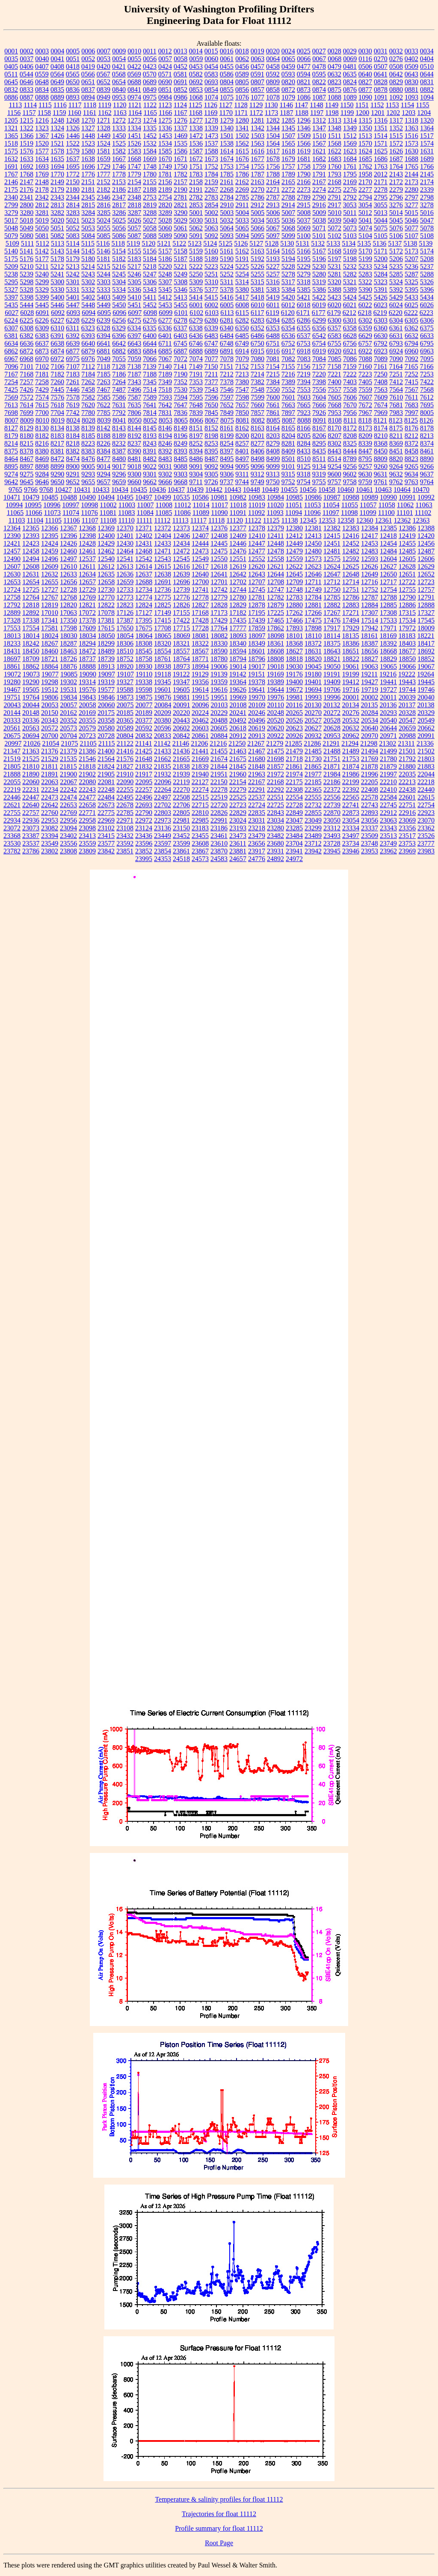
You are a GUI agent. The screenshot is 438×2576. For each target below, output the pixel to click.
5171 (381, 251)
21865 (313, 766)
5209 (11, 266)
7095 (427, 358)
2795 (381, 197)
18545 (143, 651)
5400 (57, 297)
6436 (196, 335)
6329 (119, 328)
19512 (49, 689)
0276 (396, 58)
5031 (211, 220)
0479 (334, 66)
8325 (350, 443)
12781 (256, 597)
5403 (103, 297)
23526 (426, 835)
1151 (362, 105)
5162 (242, 251)
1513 (365, 135)
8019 (58, 420)
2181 (88, 189)
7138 (134, 366)
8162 (242, 428)
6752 (288, 343)
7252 (411, 374)
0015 (211, 51)
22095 (143, 781)
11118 (216, 520)
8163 (257, 428)
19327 (124, 681)
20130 (312, 705)
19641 (256, 689)
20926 (294, 735)
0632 (334, 74)
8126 (426, 420)
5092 (211, 235)
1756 (273, 166)
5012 (365, 212)
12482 (350, 551)
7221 (334, 374)
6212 (349, 312)
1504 (273, 135)
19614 (200, 689)
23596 (143, 843)
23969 (407, 851)
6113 (227, 312)
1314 (350, 120)
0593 (288, 74)
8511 (319, 458)
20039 (407, 697)
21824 (106, 766)
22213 (407, 781)
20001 (350, 697)
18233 (12, 643)
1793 (334, 174)
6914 (242, 351)
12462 (106, 551)
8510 (304, 458)
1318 (411, 120)
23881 (237, 851)
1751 (196, 166)
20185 (124, 712)
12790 (407, 597)
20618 (237, 728)
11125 (271, 520)
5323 (381, 281)
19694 (313, 689)
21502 (426, 751)
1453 (165, 135)
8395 (211, 451)
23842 (106, 851)
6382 (26, 335)
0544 (26, 74)
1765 (411, 166)
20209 (162, 712)
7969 (381, 412)
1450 (119, 135)
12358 (345, 520)
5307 (165, 281)
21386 (87, 751)
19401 (313, 681)
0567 (103, 74)
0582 (196, 74)
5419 (273, 297)
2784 (227, 197)
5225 (242, 266)
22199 (350, 781)
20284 (369, 712)
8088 (304, 420)
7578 (73, 397)
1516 (411, 135)
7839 (196, 412)
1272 (119, 120)
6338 (196, 328)
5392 (396, 289)
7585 (103, 397)
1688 (411, 158)
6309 (42, 328)
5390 (365, 289)
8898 (42, 466)
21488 (331, 751)
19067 (426, 666)
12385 (388, 528)
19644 (275, 689)
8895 (11, 466)
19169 (275, 674)
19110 (144, 674)
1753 (227, 166)
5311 (226, 281)
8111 (350, 420)
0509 (411, 66)
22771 (87, 812)
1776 (88, 174)
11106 (71, 520)
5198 (350, 258)
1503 (257, 135)
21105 (88, 743)
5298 (26, 281)
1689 (427, 158)
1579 (73, 151)
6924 (396, 351)
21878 (369, 766)
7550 (273, 389)
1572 (396, 143)
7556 (319, 389)
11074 (70, 512)
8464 (11, 458)
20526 (294, 720)
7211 (211, 374)
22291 (256, 789)
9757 (334, 481)
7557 (334, 389)
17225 (275, 612)
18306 (124, 643)
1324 (57, 128)
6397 (134, 335)
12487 (426, 551)
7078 (227, 358)
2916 (319, 205)
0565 (73, 74)
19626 (237, 689)
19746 (426, 689)
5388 (334, 289)
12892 (30, 612)
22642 (49, 805)
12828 (219, 605)
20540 (388, 720)
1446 (73, 135)
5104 (365, 235)
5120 (148, 243)
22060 (30, 781)
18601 (256, 651)
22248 (106, 789)
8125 (411, 420)
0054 (119, 58)
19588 (124, 689)
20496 (256, 720)
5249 (180, 274)
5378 (227, 289)
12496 (49, 558)
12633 (68, 574)
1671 (180, 158)
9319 (319, 474)
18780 (219, 658)
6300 (334, 320)
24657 (237, 858)
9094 (227, 466)
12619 (237, 566)
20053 (50, 705)
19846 (106, 697)
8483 (165, 458)
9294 (103, 474)
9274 (11, 474)
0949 (103, 97)
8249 (180, 443)
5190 (227, 258)
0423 (150, 66)
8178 (427, 428)
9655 (88, 481)
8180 (26, 435)
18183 (406, 635)
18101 (294, 635)
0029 (350, 51)
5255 (257, 274)
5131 (302, 243)
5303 (103, 281)
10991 (407, 497)
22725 (275, 805)
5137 (395, 243)
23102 (106, 828)
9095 (242, 466)
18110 (313, 635)
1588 (211, 151)
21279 (274, 743)
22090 (124, 781)
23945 (331, 851)
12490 (12, 558)
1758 (304, 166)
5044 (381, 220)
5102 (334, 235)
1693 (42, 166)
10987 (331, 497)
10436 (157, 489)
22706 (181, 805)
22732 (313, 805)
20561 (12, 728)
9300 (134, 474)
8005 (427, 412)
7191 (196, 374)
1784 (211, 174)
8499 (273, 458)
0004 (57, 51)
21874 (350, 766)
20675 (12, 735)
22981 (181, 820)
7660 (257, 405)
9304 (196, 474)
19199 (350, 674)
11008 (164, 505)
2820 (165, 205)
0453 (196, 66)
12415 (331, 535)
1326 (73, 128)
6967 (11, 358)
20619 (256, 728)
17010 (49, 612)
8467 (26, 458)
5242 (73, 274)
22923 (426, 812)
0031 (381, 51)
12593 (369, 558)
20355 (87, 720)
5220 (165, 266)
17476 (331, 620)
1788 (273, 174)
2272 (288, 189)
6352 (257, 328)
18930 (143, 666)
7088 (365, 358)
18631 (313, 651)
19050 (331, 666)
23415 (106, 835)
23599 (181, 843)
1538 (227, 143)
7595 (196, 397)
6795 (427, 343)
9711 (195, 481)
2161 (227, 181)
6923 (381, 351)
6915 (257, 351)
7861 (273, 412)
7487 (119, 389)
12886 (407, 605)
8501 (288, 458)
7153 (257, 366)
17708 (162, 628)
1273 (134, 120)
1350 (365, 128)
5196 (319, 258)
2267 (211, 189)
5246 (134, 274)
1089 (350, 97)
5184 (150, 258)
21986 (350, 774)
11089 (200, 512)
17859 (256, 628)
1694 (57, 166)
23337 (369, 828)
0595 (319, 74)
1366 (26, 135)
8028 (88, 420)
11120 (234, 520)
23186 (219, 828)
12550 (219, 558)
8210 (381, 435)
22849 (294, 812)
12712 (331, 581)
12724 (12, 589)
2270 (257, 189)
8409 (288, 451)
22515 (200, 797)
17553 (12, 628)
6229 (88, 320)
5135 (364, 243)
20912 (237, 735)
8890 (427, 458)
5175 (11, 258)
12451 (331, 543)
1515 (396, 135)
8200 (242, 435)
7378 (227, 381)
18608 (275, 651)
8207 (334, 435)
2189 (165, 189)
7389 (288, 381)
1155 (422, 105)
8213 (427, 435)
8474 (73, 458)
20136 (388, 705)
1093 (411, 97)
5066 (257, 228)
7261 (73, 381)
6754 (319, 343)
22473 (49, 797)
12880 (294, 605)
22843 (275, 812)
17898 (313, 628)
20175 (106, 712)
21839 (200, 766)
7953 (334, 412)
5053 (88, 228)
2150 (73, 181)
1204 (424, 112)
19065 (388, 666)
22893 (369, 812)
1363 (411, 128)
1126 (210, 105)
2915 (304, 205)
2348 (134, 197)
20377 (143, 720)
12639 (181, 574)
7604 (319, 397)
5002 (211, 212)
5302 (88, 281)
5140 (11, 251)
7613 (11, 405)
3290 (180, 212)
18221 (425, 635)
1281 (257, 120)
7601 (288, 397)
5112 (42, 243)
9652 (73, 481)
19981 (294, 697)
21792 (407, 758)
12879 (275, 605)
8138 (73, 428)
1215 (26, 120)
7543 (211, 389)
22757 (30, 812)
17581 (49, 628)
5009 (319, 212)
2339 (427, 189)
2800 (26, 205)
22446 (12, 797)
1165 (150, 112)
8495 (227, 458)
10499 (162, 497)
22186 (331, 781)
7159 (349, 366)
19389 (275, 681)
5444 (26, 305)
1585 (165, 151)
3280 (26, 212)
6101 (181, 312)
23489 (313, 835)
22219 (12, 789)
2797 (411, 197)
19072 (12, 674)
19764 (30, 697)
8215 (26, 443)
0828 (381, 81)
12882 (331, 605)
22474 (68, 797)
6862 (11, 351)
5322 (365, 281)
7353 (196, 381)
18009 (426, 628)
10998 (89, 505)
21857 (275, 766)
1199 (347, 112)
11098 (349, 512)
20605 (219, 728)
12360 (364, 520)
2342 (42, 197)
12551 (237, 558)
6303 (381, 320)
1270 (88, 120)
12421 (12, 543)
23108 (124, 828)
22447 (30, 797)
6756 (350, 343)
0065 (288, 58)
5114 (72, 243)
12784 (313, 597)
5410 (134, 297)
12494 (30, 558)
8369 (396, 443)
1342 (257, 128)
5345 (165, 289)
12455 (407, 543)
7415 (411, 381)
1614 (227, 151)
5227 (273, 266)
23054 (350, 820)
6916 (273, 351)
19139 (219, 674)
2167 (319, 181)
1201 (378, 112)
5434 (427, 297)
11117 (198, 520)
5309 (196, 281)
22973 (162, 820)
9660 (134, 481)
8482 (150, 458)
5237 (427, 266)
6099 (165, 312)
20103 (219, 705)
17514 (369, 620)
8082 (258, 420)
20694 (30, 735)
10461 (364, 489)
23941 (294, 851)
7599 (257, 397)
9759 (365, 481)
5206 (396, 258)
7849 (227, 412)
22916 (407, 812)
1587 (196, 151)
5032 (227, 220)
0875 (334, 89)
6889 (211, 351)
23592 (124, 843)
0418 (73, 66)
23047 (294, 820)
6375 (427, 328)
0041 (57, 58)
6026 (427, 305)
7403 (350, 381)
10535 (181, 497)
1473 (211, 135)
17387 (124, 620)
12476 (237, 551)
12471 (162, 551)
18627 (294, 651)
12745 (256, 589)
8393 (180, 451)
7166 (426, 366)
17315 (407, 612)
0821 (304, 81)
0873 (304, 89)
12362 (402, 520)
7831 (165, 412)
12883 (350, 605)
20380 (162, 720)
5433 (411, 297)
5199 (365, 258)
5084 (88, 235)
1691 (11, 166)
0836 (73, 89)
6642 (119, 343)
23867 (200, 851)
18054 (125, 635)
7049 (103, 358)
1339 (211, 128)
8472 (57, 458)
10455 (289, 489)
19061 (350, 666)
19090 (87, 674)
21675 (237, 758)
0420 (103, 66)
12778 (200, 597)
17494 (350, 620)
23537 (30, 843)
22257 (143, 789)
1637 (73, 158)
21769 (369, 758)
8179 (11, 435)
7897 (288, 412)
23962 (388, 851)
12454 (388, 543)
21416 (124, 751)
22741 (350, 805)
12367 (68, 528)
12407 (200, 535)
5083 (73, 235)
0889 (57, 97)
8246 (165, 443)
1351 (381, 128)
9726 (211, 481)
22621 (12, 805)
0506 (365, 66)
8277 (257, 443)
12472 (181, 551)
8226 (103, 443)
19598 (143, 689)
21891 (49, 774)
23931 (275, 851)
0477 (304, 66)
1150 (346, 105)
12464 (124, 551)
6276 (150, 320)
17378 (87, 620)
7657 (242, 405)
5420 (288, 297)
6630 (381, 335)
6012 (288, 305)
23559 (87, 843)
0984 (165, 97)
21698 (275, 758)
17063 (68, 612)
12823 (124, 605)
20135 (369, 705)
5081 (42, 235)
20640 (369, 728)
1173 (271, 112)
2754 (165, 197)
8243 (150, 443)
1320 (427, 120)
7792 (119, 412)
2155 (150, 181)
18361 (275, 643)
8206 (319, 435)
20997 (12, 743)
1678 (273, 158)
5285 (396, 274)
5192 (257, 258)
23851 (124, 851)
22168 (275, 781)
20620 (275, 728)
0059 (196, 58)
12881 (313, 605)
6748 (227, 343)
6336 (165, 328)
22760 (49, 812)
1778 (119, 174)
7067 (165, 358)
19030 (294, 666)
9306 (227, 474)
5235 (396, 266)
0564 (57, 74)
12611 (87, 566)
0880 (396, 89)
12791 (426, 597)
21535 (68, 758)
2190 (180, 189)
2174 (427, 181)
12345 (308, 520)
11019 (257, 505)
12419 (407, 535)
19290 (30, 681)
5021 (73, 220)
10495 (124, 497)
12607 (12, 566)
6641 (103, 343)
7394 (304, 381)
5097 (273, 235)
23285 (294, 828)
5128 (271, 243)
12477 (256, 551)
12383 (350, 528)
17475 (313, 620)
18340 (237, 643)
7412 (396, 381)
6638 (57, 343)
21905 (106, 774)
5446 (57, 305)
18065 (163, 635)
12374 (200, 528)
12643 (256, 574)
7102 (42, 366)
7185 (103, 374)
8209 (365, 435)
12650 (388, 574)
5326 (427, 281)
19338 (143, 681)
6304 (396, 320)
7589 (150, 397)
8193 (150, 435)
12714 (350, 581)
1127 (225, 105)
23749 (388, 843)
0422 (134, 66)
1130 (271, 105)
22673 (106, 805)
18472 (87, 651)
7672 (365, 405)
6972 (57, 358)
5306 (150, 281)
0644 (427, 74)
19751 (12, 697)
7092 (411, 358)
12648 (350, 574)
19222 (406, 674)
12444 (200, 543)
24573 (200, 858)
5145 (88, 251)
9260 (381, 466)
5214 (88, 266)
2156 (165, 181)
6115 (242, 312)
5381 (257, 289)
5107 (411, 235)
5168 (334, 251)
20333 (12, 720)
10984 (275, 497)
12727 (49, 589)
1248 (57, 120)
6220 (395, 312)
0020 (273, 51)
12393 (30, 535)
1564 (273, 143)
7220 (319, 374)
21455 (219, 751)
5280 (319, 274)
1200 (362, 112)
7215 (273, 374)
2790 (319, 197)
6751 (273, 343)
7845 (211, 412)
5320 (334, 281)
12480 (313, 551)
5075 (381, 228)
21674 (219, 758)
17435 (237, 620)
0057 (165, 58)
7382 (257, 381)
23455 (200, 835)
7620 (88, 405)
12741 (200, 589)
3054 (365, 205)
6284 (273, 320)
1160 (74, 112)
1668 (134, 158)
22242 (68, 789)
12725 (30, 589)
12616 (181, 566)
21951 (219, 774)
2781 (180, 197)
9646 (42, 481)
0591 (257, 74)
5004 (242, 212)
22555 (313, 797)
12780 (237, 597)
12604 (388, 558)
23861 (181, 851)
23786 (30, 851)
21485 (313, 751)
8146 (165, 428)
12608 (30, 566)
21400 (106, 751)
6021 (350, 305)
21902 (87, 774)
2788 (288, 197)
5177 (42, 258)
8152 (211, 428)
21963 (256, 774)
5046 (411, 220)
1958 (365, 174)
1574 (427, 143)
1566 (304, 143)
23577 (106, 843)
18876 (68, 666)
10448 (251, 489)
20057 (68, 705)
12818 (30, 605)
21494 (369, 751)
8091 (319, 420)
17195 (256, 612)
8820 (396, 458)
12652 (426, 574)
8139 (88, 428)
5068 (288, 228)
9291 (73, 474)
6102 (196, 312)
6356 (319, 328)
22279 (237, 789)
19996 (331, 697)
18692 (426, 651)
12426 (68, 543)
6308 (26, 328)
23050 (331, 820)
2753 (150, 197)
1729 (103, 166)
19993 (313, 697)
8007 (11, 420)
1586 (180, 151)
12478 (275, 551)
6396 (119, 335)
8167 (319, 428)
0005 (73, 51)
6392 (73, 335)
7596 (211, 397)
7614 (26, 405)
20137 (406, 705)
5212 (57, 266)
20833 (162, 735)
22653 (68, 805)
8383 (88, 451)
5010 (334, 212)
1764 (396, 166)
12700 (200, 581)
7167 (11, 374)
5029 (180, 220)
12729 (87, 589)
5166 (304, 251)
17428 (200, 620)
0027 (319, 51)
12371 (143, 528)
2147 (26, 181)
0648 (42, 81)
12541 (124, 558)
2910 (227, 205)
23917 (256, 851)
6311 (72, 328)
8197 (196, 435)
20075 (125, 705)
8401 (242, 451)
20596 (162, 728)
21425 (143, 751)
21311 (406, 743)
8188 (103, 435)
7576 (57, 397)
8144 (134, 428)
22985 (200, 820)
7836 (180, 412)
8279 (273, 443)
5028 (165, 220)
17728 (200, 628)
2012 (381, 174)
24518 (181, 858)
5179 (73, 258)
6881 (103, 351)
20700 (49, 735)
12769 (87, 597)
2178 (42, 189)
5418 (257, 297)
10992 (426, 497)
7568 (427, 389)
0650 (73, 81)
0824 (350, 81)
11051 (293, 505)
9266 (427, 466)
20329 (426, 712)
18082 (219, 635)
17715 (181, 628)
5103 (350, 235)
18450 (30, 651)
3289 (165, 212)
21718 (294, 758)
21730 (313, 758)
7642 (165, 405)
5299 (42, 281)
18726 (68, 658)
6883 (134, 351)
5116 (103, 243)
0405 (11, 66)
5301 (73, 281)
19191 (331, 674)
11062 (405, 505)
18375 (331, 643)
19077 (50, 674)
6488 (273, 335)
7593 (165, 397)
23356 (407, 828)
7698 (11, 412)
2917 (334, 205)
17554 (30, 628)
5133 (333, 243)
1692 (26, 166)
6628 (350, 335)
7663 (288, 405)
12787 (369, 597)
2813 (57, 205)
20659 (407, 728)
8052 (150, 420)
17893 (294, 628)
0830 (411, 81)
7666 (319, 405)
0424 (165, 66)
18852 (426, 658)
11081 (108, 512)
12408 (219, 535)
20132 (331, 705)
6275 (134, 320)
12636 (124, 574)
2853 (196, 205)
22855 (313, 812)
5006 (273, 212)
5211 (41, 266)
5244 (103, 274)
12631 (30, 574)
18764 (181, 658)
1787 (257, 174)
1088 (334, 97)
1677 (257, 158)
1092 (396, 97)
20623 (294, 728)
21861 (294, 766)
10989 (369, 497)
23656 (256, 843)
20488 (219, 720)
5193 (273, 258)
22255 (124, 789)
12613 (124, 566)
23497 (350, 835)
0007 (103, 51)
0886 (11, 97)
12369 (106, 528)
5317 (288, 281)
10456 (308, 489)
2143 (396, 174)
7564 (396, 389)
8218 (73, 443)
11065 (15, 512)
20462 (200, 720)
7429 (42, 389)
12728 (68, 589)
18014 (31, 635)
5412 (165, 297)
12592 (350, 558)
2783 (211, 197)
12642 (237, 574)
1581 (103, 151)
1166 (165, 112)
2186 (119, 189)
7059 (134, 358)
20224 (200, 712)
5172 (396, 251)
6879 (88, 351)
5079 (11, 235)
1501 (227, 135)
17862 (275, 628)
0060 (211, 58)
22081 (106, 781)
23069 (407, 820)
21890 (30, 774)
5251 (211, 274)
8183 (57, 435)
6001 (196, 305)
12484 (388, 551)
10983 (256, 497)
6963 (427, 351)
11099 (367, 512)
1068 (196, 97)
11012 (182, 505)
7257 (26, 381)
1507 (288, 135)
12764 (30, 597)
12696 (181, 581)
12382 (331, 528)
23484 (294, 835)
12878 (256, 605)
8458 (411, 451)
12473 (200, 551)
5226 (257, 266)
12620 (256, 566)
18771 (200, 658)
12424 (49, 543)
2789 (304, 197)
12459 (49, 551)
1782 (180, 174)
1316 (381, 120)
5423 (334, 297)
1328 (103, 128)
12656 (68, 581)
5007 (288, 212)
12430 (124, 543)
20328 (407, 712)
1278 (211, 120)
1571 (381, 143)
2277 (365, 189)
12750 (331, 589)
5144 (73, 251)
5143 (57, 251)
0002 (26, 51)
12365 (30, 528)
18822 (350, 658)
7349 (165, 381)
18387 (369, 643)
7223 (365, 374)
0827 (365, 81)
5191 (242, 258)
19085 (68, 674)
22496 (143, 797)
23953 (369, 851)
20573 (68, 728)
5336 (134, 289)
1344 (273, 128)
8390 (134, 451)
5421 (304, 297)
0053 (103, 58)
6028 (27, 312)
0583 (211, 74)
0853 (196, 89)
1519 (26, 143)
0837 (88, 89)
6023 (381, 305)
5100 (304, 235)
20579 (87, 728)
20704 (68, 735)
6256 (119, 320)
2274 (319, 189)
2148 (42, 181)
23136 (162, 828)
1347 (319, 128)
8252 (196, 443)
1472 (196, 135)
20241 (237, 712)
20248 (275, 712)
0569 (134, 74)
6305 (411, 320)
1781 (165, 174)
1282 (273, 120)
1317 (396, 120)
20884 (219, 735)
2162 (242, 181)
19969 (237, 697)
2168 (334, 181)
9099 (273, 466)
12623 (313, 566)
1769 (42, 174)
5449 (103, 305)
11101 (405, 512)
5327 (11, 289)
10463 (383, 489)
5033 (242, 220)
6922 (365, 351)
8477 (103, 458)
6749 (242, 343)
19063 (369, 666)
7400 (334, 381)
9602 (350, 474)
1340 (227, 128)
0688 (134, 81)
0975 (150, 97)
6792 (381, 343)
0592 (273, 74)
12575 (331, 558)
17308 (388, 612)
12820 (68, 605)
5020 (57, 220)
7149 (195, 366)
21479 (294, 751)
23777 (426, 843)
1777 (103, 174)
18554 (162, 651)
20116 (294, 705)
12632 (49, 574)
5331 (73, 289)
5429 (396, 297)
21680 (256, 758)
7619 (73, 405)
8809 (381, 458)
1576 (26, 151)
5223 (211, 266)
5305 (134, 281)
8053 (165, 420)
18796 (256, 658)
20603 (200, 728)
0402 (411, 58)
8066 (196, 420)
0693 (211, 81)
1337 (180, 128)
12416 (350, 535)
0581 (180, 74)
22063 (49, 781)
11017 (219, 505)
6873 (42, 351)
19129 (200, 674)
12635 (106, 574)
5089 (165, 235)
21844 (219, 766)
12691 (162, 581)
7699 (26, 412)
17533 (388, 620)
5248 (165, 274)
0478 (319, 66)
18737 (87, 658)
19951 (219, 697)
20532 (350, 720)
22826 (219, 812)
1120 (119, 105)
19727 (388, 689)
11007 (145, 505)
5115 (88, 243)
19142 (237, 674)
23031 (256, 820)
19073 (31, 674)
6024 (396, 305)
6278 (180, 320)
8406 (257, 451)
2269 (242, 189)
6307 (11, 328)
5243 (88, 274)
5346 (180, 289)
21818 (87, 766)
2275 (334, 189)
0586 (227, 74)
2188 (150, 189)
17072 (87, 612)
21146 (180, 743)
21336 (425, 743)
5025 (119, 220)
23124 (143, 828)
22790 (143, 812)
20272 (331, 712)
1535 (180, 143)
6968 (26, 358)
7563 (381, 389)
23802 (49, 851)
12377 (237, 528)
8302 (334, 443)
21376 (49, 751)
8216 (42, 443)
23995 (143, 858)
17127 (143, 612)
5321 (350, 281)
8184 (73, 435)
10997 (70, 505)
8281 (288, 443)
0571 (165, 74)
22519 (219, 797)
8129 (26, 428)
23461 (219, 835)
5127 (256, 243)
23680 (275, 843)
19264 (425, 674)
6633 (427, 335)
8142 (103, 428)
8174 (381, 428)
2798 (427, 197)
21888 (12, 774)
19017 (256, 666)
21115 (106, 743)
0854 (211, 89)
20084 (163, 705)
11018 (238, 505)
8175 (396, 428)
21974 (294, 774)
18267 (49, 643)
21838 (181, 766)
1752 (211, 166)
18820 (313, 658)
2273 (304, 189)
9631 (381, 474)
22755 (12, 812)
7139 (149, 366)
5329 (42, 289)
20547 (407, 720)
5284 (381, 274)
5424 (350, 297)
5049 (26, 228)
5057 (134, 228)
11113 (180, 520)
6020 (334, 305)
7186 (119, 374)
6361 (396, 328)
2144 (411, 174)
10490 (87, 497)
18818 (294, 658)
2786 (257, 197)
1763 (381, 166)
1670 (165, 158)
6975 (73, 358)
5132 (318, 243)
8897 (26, 466)
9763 (411, 481)
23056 (369, 820)
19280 (12, 681)
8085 (273, 420)
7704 (57, 412)
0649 (57, 81)
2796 (396, 197)
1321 (11, 128)
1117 (75, 105)
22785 (124, 812)
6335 (150, 328)
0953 (119, 97)
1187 (286, 112)
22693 (143, 805)
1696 (88, 166)
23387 (30, 835)
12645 (294, 574)
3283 (73, 212)
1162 (104, 112)
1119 (104, 105)
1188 (301, 112)
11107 (90, 520)
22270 (181, 789)
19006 (219, 666)
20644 (388, 728)
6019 (319, 305)
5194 (288, 258)
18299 (106, 643)
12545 (181, 558)
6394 (103, 335)
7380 (242, 381)
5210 (26, 266)
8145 (150, 428)
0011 (149, 51)
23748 (369, 843)
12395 (49, 535)
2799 (11, 205)
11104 (35, 520)
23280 (275, 828)
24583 (219, 858)
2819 (150, 205)
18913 (106, 666)
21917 (143, 774)
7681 (396, 405)
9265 (411, 466)
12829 (237, 605)
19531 (68, 689)
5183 (134, 258)
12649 (369, 574)
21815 (68, 766)
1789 (288, 174)
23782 (12, 851)
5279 (304, 274)
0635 (350, 74)
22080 (87, 781)
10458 (326, 489)
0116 (365, 58)
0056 (150, 58)
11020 (275, 505)
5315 (257, 281)
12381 (313, 528)
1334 (134, 128)
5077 (411, 228)
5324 (396, 281)
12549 (200, 558)
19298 (49, 681)
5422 (319, 297)
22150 (219, 781)
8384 (103, 451)
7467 (103, 389)
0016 (227, 51)
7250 (381, 374)
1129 (256, 105)
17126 (124, 612)
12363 (420, 520)
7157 (319, 366)
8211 (395, 435)
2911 (242, 205)
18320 (162, 643)
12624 (331, 566)
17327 (426, 612)
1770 (57, 174)
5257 (273, 274)
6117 (257, 312)
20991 (426, 735)
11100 (386, 512)
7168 (26, 374)
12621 (275, 566)
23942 (313, 851)
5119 (133, 243)
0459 (288, 66)
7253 (427, 374)
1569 (350, 143)
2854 (211, 205)
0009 (119, 51)
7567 (411, 389)
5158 (180, 251)
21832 (143, 766)
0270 (381, 58)
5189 (211, 258)
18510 (124, 651)
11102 (422, 512)
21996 (369, 774)
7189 (165, 374)
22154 (237, 781)
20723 (87, 735)
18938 (162, 666)
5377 (211, 289)
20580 (106, 728)
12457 (12, 551)
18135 (350, 635)
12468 (143, 551)
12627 (388, 566)
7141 (180, 366)
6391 (57, 335)
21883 (426, 766)
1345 (288, 128)
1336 (165, 128)
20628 (331, 728)
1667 (119, 158)
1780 (150, 174)
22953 (49, 820)
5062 (196, 228)
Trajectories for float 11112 (219, 2513)
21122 (125, 743)
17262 (294, 612)
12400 (106, 535)
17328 (12, 620)
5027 (150, 220)
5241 (57, 274)
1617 (273, 151)
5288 (427, 274)
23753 (407, 843)
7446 (73, 389)
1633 (26, 158)
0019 (257, 51)
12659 (124, 581)
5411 (149, 297)
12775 (162, 597)
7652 (227, 405)
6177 (319, 312)
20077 (144, 705)
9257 (365, 466)
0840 (119, 89)
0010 (134, 51)
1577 (42, 151)
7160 (365, 366)
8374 (427, 443)
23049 (313, 820)
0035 (11, 58)
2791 (334, 197)
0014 (196, 51)
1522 (73, 143)
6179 (334, 312)
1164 (135, 112)
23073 (30, 828)
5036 (288, 220)
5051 (57, 228)
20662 (426, 728)
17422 (181, 620)
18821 (331, 658)
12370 (124, 528)
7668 (334, 405)
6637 (42, 343)
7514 (150, 389)
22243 (87, 789)
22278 (219, 789)
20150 (49, 712)
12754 (388, 589)
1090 (365, 97)
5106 (396, 235)
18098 (275, 635)
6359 (365, 328)
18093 (238, 635)
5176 (26, 258)
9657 (103, 481)
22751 (407, 805)
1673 (211, 158)
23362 (426, 828)
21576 (124, 758)
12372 (162, 528)
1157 (29, 112)
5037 (304, 220)
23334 (350, 828)
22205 (369, 781)
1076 (242, 97)
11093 (274, 512)
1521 (57, 143)
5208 (427, 258)
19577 (106, 689)
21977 (313, 774)
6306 (427, 320)
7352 (180, 381)
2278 (381, 189)
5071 (319, 228)
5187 (180, 258)
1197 (316, 112)
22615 (426, 797)
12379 (275, 528)
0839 (103, 89)
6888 (196, 351)
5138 (410, 243)
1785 (227, 174)
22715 (200, 805)
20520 (275, 720)
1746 (119, 166)
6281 (227, 320)
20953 (331, 735)
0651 (88, 81)
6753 (304, 343)
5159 (196, 251)
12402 (143, 535)
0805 (242, 81)
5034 (257, 220)
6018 (304, 305)
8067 (212, 420)
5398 (26, 297)
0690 (165, 81)
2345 (88, 197)
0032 (396, 51)
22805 (181, 812)
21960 (237, 774)
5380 (242, 289)
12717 (388, 581)
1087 (319, 97)
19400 (294, 681)
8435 (319, 451)
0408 (57, 66)
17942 (369, 628)
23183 (200, 828)
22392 (350, 789)
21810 (30, 766)
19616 (219, 689)
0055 (134, 58)
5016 (427, 212)
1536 (196, 143)
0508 (396, 66)
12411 (275, 535)
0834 (42, 89)
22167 (256, 781)
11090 (219, 512)
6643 (134, 343)
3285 (103, 212)
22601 (407, 797)
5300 (57, 281)
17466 (294, 620)
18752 (124, 658)
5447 (73, 305)
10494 (106, 497)
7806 (134, 412)
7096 (11, 366)
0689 (150, 81)
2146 (11, 181)
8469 (42, 458)
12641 (219, 574)
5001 (196, 212)
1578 (57, 151)
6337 (180, 328)
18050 (106, 635)
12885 (388, 605)
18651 (350, 651)
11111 (144, 520)
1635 (57, 158)
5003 (227, 212)
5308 (180, 281)
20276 (350, 712)
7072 (180, 358)
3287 (134, 212)
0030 (365, 51)
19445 (426, 681)
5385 (304, 289)
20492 (237, 720)
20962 (350, 735)
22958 (87, 820)
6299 (319, 320)
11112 (162, 520)
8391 (150, 451)
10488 (68, 497)
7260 (57, 381)
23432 (124, 835)
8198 (211, 435)
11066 (33, 512)
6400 (150, 335)
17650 (124, 628)
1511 (334, 135)
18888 (87, 666)
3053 (350, 205)
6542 (319, 335)
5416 (227, 297)
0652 (103, 81)
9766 (31, 489)
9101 (288, 466)
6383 (42, 335)
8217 (57, 443)
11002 (108, 505)
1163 (120, 112)
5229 (304, 266)
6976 (88, 358)
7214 (257, 374)
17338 (30, 620)
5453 (165, 305)
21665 (181, 758)
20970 (369, 735)
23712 (313, 843)
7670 (350, 405)
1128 (240, 105)
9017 (119, 466)
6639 (73, 343)
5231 (334, 266)
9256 (350, 466)
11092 (256, 512)
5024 (103, 220)
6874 (57, 351)
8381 (57, 451)
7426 (26, 389)
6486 (257, 335)
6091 (42, 312)
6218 (365, 312)
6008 (242, 305)
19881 (181, 697)
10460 (345, 489)
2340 (11, 197)
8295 (319, 443)
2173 (411, 181)
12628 (407, 566)
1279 (227, 120)
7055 (119, 358)
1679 (288, 158)
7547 (242, 389)
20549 (426, 720)
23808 (68, 851)
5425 (365, 297)
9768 (46, 489)
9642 (11, 481)
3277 (411, 205)
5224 (227, 266)
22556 (331, 797)
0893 (73, 97)
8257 (242, 443)
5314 (242, 281)
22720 (219, 805)
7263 (103, 381)
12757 (426, 589)
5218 (150, 266)
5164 (273, 251)
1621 (319, 151)
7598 (242, 397)
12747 (275, 589)
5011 (349, 212)
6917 (288, 351)
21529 (49, 758)
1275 (165, 120)
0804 (227, 81)
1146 (286, 105)
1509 (304, 135)
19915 (200, 697)
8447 (365, 451)
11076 (89, 512)
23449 (162, 835)
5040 (350, 220)
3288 (150, 212)
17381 (106, 620)
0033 (411, 51)
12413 (313, 535)
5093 (227, 235)
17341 (49, 620)
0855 (227, 89)
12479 (294, 551)
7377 (211, 381)
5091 (196, 235)
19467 (12, 689)
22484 (106, 797)
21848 (256, 766)
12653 (12, 581)
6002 (211, 305)
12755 (407, 589)
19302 (68, 681)
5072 (334, 228)
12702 (237, 581)
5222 (196, 266)
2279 (396, 189)
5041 (365, 220)
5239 (26, 274)
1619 (304, 151)
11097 (331, 512)
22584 (388, 797)
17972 (407, 628)
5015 (411, 212)
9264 (396, 466)
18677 (407, 651)
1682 (319, 158)
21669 (200, 758)
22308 (294, 789)
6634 (11, 343)
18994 (200, 666)
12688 (143, 581)
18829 (388, 658)
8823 (411, 458)
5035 (273, 220)
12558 (275, 558)
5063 (211, 228)
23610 (219, 843)
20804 (124, 735)
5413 (180, 297)
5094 (242, 235)
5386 (319, 289)
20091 (181, 705)
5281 (334, 274)
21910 (124, 774)
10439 (195, 489)
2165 (288, 181)
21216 (218, 743)
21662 (162, 758)
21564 (106, 758)
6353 (273, 328)
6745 (180, 343)
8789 (350, 458)
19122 (181, 674)
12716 (369, 581)
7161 (380, 366)
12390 (12, 535)
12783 (294, 597)
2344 (73, 197)
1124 (180, 105)
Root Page (219, 2543)
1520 (42, 143)
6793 (396, 343)
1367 (42, 135)
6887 (180, 351)
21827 (124, 766)
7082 (288, 358)
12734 (143, 589)
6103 (212, 312)
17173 (219, 612)
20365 (124, 720)
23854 (162, 851)
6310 (57, 328)
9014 (103, 466)
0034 (427, 51)
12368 (87, 528)
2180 (73, 189)
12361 (383, 520)
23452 (181, 835)
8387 (119, 451)
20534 (369, 720)
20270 (313, 712)
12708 (275, 581)
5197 (334, 258)
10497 (143, 497)
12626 (369, 566)
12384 (369, 528)
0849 (150, 89)
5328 (26, 289)
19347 (181, 681)
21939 (181, 774)
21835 (162, 766)
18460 (49, 651)
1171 (241, 112)
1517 (427, 135)
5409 (119, 297)
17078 (106, 612)
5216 (119, 266)
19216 (388, 674)
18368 (294, 643)
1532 (150, 143)
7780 (88, 412)
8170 (334, 428)
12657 (87, 581)
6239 (103, 320)
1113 (15, 105)
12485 (407, 551)
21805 (12, 766)
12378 (256, 528)
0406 (26, 66)
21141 (143, 743)
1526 (134, 143)
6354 (288, 328)
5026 (134, 220)
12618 (219, 566)
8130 (42, 428)
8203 (273, 435)
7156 (303, 366)
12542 (143, 558)
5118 (118, 243)
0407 (42, 66)
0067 (319, 58)
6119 (272, 312)
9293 (88, 474)
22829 (237, 812)
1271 (103, 120)
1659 (103, 158)
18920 (124, 666)
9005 (88, 466)
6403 (180, 335)
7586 (119, 397)
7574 (42, 397)
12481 (331, 551)
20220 (181, 712)
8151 (196, 428)
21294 (349, 743)
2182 (103, 189)
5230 (319, 266)
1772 (73, 174)
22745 (388, 805)
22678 (124, 805)
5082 (57, 235)
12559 (294, 558)
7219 (304, 374)
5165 (288, 251)
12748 (294, 589)
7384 (273, 381)
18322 (200, 643)
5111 (27, 243)
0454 (211, 66)
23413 (87, 835)
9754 (304, 481)
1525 (119, 143)
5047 (427, 220)
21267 (255, 743)
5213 (73, 266)
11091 (238, 512)
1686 (381, 158)
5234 (381, 266)
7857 (257, 412)
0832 (11, 89)
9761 (381, 481)
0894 (88, 97)
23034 (275, 820)
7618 (57, 405)
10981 (219, 497)
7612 (427, 397)
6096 (119, 312)
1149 (331, 105)
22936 (30, 820)
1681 (304, 158)
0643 (411, 74)
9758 (350, 481)
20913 (256, 735)
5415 (211, 297)
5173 (411, 251)
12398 (87, 535)
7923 (304, 412)
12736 (162, 589)
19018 (275, 666)
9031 (165, 466)
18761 (162, 658)
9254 (334, 466)
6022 (365, 305)
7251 (396, 374)
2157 (180, 181)
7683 (411, 405)
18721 (49, 658)
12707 (256, 581)
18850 (407, 658)
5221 (180, 266)
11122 (253, 520)
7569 (11, 397)
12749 (313, 589)
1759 (319, 166)
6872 (26, 351)
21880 (407, 766)
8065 (181, 420)
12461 (87, 551)
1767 (11, 174)
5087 (134, 235)
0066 (304, 58)
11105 (53, 520)
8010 (42, 420)
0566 (88, 74)
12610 (68, 566)
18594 (237, 651)
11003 (126, 505)
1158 (44, 112)
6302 (365, 320)
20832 (143, 735)
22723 (237, 805)
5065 (242, 228)
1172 (256, 112)
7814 (150, 412)
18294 (87, 643)
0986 (180, 97)
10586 (200, 497)
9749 (257, 481)
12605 (407, 558)
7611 (411, 397)
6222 (411, 312)
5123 (194, 243)
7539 (196, 389)
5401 (73, 297)
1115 (45, 105)
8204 (288, 435)
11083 (126, 512)
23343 (388, 828)
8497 (242, 458)
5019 (42, 220)
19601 (162, 689)
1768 (26, 174)
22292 (275, 789)
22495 (124, 797)
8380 (42, 451)
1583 (134, 151)
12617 (200, 566)
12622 (294, 566)
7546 (227, 389)
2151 (88, 181)
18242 (30, 643)
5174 (427, 251)
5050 (42, 228)
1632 (11, 158)
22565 (350, 797)
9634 (411, 474)
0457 (257, 66)
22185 (313, 781)
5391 (381, 289)
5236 (411, 266)
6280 (211, 320)
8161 (227, 428)
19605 (181, 689)
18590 (219, 651)
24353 (162, 858)
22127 (200, 781)
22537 (256, 797)
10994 (14, 505)
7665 (304, 405)
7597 (227, 397)
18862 (30, 666)
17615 (106, 628)
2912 (257, 205)
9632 (396, 474)
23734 (350, 843)
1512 (350, 135)
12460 (68, 551)
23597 (162, 843)
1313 (334, 120)
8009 (27, 420)
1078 (273, 97)
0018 (242, 51)
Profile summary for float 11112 (219, 2528)
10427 (63, 489)
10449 (270, 489)
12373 (181, 528)
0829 (396, 81)
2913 (273, 205)
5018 (26, 220)
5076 (396, 228)
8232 (119, 443)
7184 (88, 374)
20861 (200, 735)
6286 (304, 320)
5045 (396, 220)
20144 (12, 712)
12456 (426, 543)
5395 (411, 289)
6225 (26, 320)
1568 (334, 143)
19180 (313, 674)
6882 (119, 351)
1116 (60, 105)
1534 (165, 143)
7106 (58, 366)
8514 (334, 458)
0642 (396, 74)
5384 (288, 289)
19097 (106, 674)
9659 (119, 481)
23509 (369, 835)
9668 (180, 481)
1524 (103, 143)
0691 (180, 81)
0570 (150, 74)
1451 (134, 135)
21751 (331, 758)
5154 (119, 251)
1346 (304, 128)
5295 (11, 281)
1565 (288, 143)
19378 (256, 681)
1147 (301, 105)
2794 (365, 197)
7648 (196, 405)
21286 (312, 743)
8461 (427, 451)
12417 (369, 535)
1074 (211, 97)
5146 (103, 251)
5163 (257, 251)
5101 (319, 235)
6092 (58, 312)
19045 (313, 666)
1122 (150, 105)
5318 (304, 281)
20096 (200, 705)
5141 (26, 251)
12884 (369, 605)
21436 (181, 751)
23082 (49, 828)
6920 (334, 351)
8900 (73, 466)
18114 (331, 635)
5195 (304, 258)
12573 (313, 558)
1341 (242, 128)
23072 (12, 828)
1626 (396, 151)
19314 (87, 681)
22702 (162, 805)
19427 (369, 681)
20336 (30, 720)
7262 (88, 381)
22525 (237, 797)
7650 (211, 405)
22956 (68, 820)
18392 (388, 643)
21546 (87, 758)
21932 (162, 774)
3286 (119, 212)
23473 (237, 835)
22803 (162, 812)
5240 (42, 274)
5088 (150, 235)
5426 (381, 297)
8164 (273, 428)
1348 (334, 128)
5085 (103, 235)
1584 (150, 151)
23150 (181, 828)
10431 (82, 489)
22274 (200, 789)
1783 (196, 174)
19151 (256, 674)
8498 (257, 458)
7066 (150, 358)
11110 (126, 520)
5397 (11, 297)
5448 (88, 305)
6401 (165, 335)
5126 (241, 243)
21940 (200, 774)
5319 (319, 281)
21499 (388, 751)
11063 (423, 505)
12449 (294, 543)
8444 (350, 451)
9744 (242, 481)
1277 (196, 120)
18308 (143, 643)
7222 (350, 374)
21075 (69, 743)
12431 (143, 543)
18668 (388, 651)
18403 (407, 643)
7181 (42, 374)
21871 (331, 766)
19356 (200, 681)
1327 (88, 128)
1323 (42, 128)
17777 (237, 628)
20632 (350, 728)
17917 (331, 628)
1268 (73, 120)
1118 (89, 105)
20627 (313, 728)
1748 (150, 166)
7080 (257, 358)
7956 (350, 412)
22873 (350, 812)
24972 (294, 858)
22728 (294, 805)
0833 (26, 89)
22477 (87, 797)
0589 (242, 74)
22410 (388, 789)
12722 (407, 581)
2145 (427, 174)
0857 (257, 89)
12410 (256, 535)
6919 (319, 351)
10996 (51, 505)
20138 (425, 705)
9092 (211, 466)
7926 (319, 412)
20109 (257, 705)
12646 (313, 574)
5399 (42, 297)
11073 (52, 512)
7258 (42, 381)
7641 (150, 405)
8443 (334, 451)
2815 (88, 205)
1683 (334, 158)
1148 (316, 105)
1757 (288, 166)
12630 (12, 574)
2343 (57, 197)
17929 (350, 628)
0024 (288, 51)
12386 (407, 528)
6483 (211, 335)
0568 (119, 74)
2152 (103, 181)
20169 (87, 712)
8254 (227, 443)
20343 (49, 720)
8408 (273, 451)
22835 (256, 812)
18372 (313, 643)
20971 (388, 735)
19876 (162, 697)
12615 (162, 566)
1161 (89, 112)
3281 (42, 212)
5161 (227, 251)
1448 (88, 135)
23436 (143, 835)
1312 (319, 120)
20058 (87, 705)
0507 (381, 66)
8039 (104, 420)
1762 (365, 166)
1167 (180, 112)
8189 (119, 435)
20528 (331, 720)
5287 (411, 274)
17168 (200, 612)
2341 (26, 197)
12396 (68, 535)
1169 (210, 112)
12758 (12, 597)
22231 (30, 789)
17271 (350, 612)
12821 (87, 605)
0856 (242, 89)
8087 (289, 420)
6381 (11, 335)
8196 (180, 435)
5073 (350, 228)
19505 (30, 689)
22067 (68, 781)
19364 (237, 681)
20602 (181, 728)
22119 (181, 781)
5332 (88, 289)
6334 (134, 328)
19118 (162, 674)
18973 (181, 666)
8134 (57, 428)
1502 (242, 135)
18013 (12, 635)
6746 (196, 343)
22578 (369, 797)
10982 (237, 497)
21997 (388, 774)
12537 (87, 558)
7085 (334, 358)
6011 (272, 305)
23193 (237, 828)
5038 (319, 220)
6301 (350, 320)
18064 (144, 635)
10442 (213, 489)
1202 (393, 112)
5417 (242, 297)
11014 (200, 505)
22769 (68, 812)
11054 (331, 505)
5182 (119, 258)
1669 (150, 158)
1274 (150, 120)
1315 (365, 120)
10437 (176, 489)
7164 (395, 366)
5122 (179, 243)
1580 (88, 151)
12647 (331, 574)
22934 (12, 820)
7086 (350, 358)
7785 (103, 412)
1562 (242, 143)
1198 (331, 112)
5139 (425, 243)
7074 (196, 358)
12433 (162, 543)
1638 (88, 158)
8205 (304, 435)
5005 (257, 212)
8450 (381, 451)
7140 (165, 366)
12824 (143, 605)
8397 (227, 451)
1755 (257, 166)
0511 (11, 74)
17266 (313, 612)
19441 (388, 681)
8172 (350, 428)
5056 (119, 228)
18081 (200, 635)
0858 (273, 89)
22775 (106, 812)
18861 (12, 666)
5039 (334, 220)
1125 (195, 105)
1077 (257, 97)
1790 (304, 174)
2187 (134, 189)
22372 (331, 789)
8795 (365, 458)
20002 (369, 697)
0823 (334, 81)
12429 (106, 543)
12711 (313, 581)
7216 (288, 374)
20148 (30, 712)
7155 (288, 366)
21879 (388, 766)
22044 (426, 774)
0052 (88, 58)
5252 (227, 274)
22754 (426, 805)
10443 (232, 489)
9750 (273, 481)
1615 (242, 151)
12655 (49, 581)
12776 (181, 597)
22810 (200, 812)
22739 (331, 805)
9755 (319, 481)
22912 (388, 812)
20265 (294, 712)
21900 (68, 774)
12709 (294, 581)
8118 (365, 420)
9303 (180, 474)
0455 (227, 66)
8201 (257, 435)
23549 (49, 843)
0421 (119, 66)
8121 (380, 420)
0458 (273, 66)
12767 (49, 597)
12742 (219, 589)
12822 (106, 605)
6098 (150, 312)
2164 (273, 181)
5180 (88, 258)
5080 (26, 235)
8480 (119, 458)
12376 (219, 528)
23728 (331, 843)
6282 (242, 320)
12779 (219, 597)
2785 (242, 197)
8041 (119, 420)
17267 (331, 612)
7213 (242, 374)
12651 (407, 574)
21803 (426, 758)
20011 (388, 697)
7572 (26, 397)
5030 (196, 220)
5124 (210, 243)
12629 (426, 566)
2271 (273, 189)
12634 (87, 574)
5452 (150, 305)
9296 (119, 474)
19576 (87, 689)
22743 (369, 805)
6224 (11, 320)
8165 (288, 428)
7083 (304, 358)
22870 (331, 812)
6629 (365, 335)
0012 (165, 51)
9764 (427, 481)
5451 (134, 305)
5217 (134, 266)
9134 (319, 466)
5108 (427, 235)
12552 (256, 558)
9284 (42, 474)
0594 (304, 74)
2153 (119, 181)
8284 (304, 443)
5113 (57, 243)
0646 (26, 81)
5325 (411, 281)
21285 (293, 743)
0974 (134, 97)
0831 (427, 81)
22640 (30, 805)
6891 (227, 351)
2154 (134, 181)
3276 (396, 205)
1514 (381, 135)
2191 (196, 189)
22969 (106, 820)
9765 (15, 489)
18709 (30, 658)
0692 (196, 81)
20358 (106, 720)
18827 (369, 658)
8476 (88, 458)
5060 (165, 228)
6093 (73, 312)
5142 (42, 251)
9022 (150, 466)
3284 (88, 212)
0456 (242, 66)
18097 (257, 635)
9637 (427, 474)
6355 (304, 328)
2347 (119, 197)
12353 (326, 520)
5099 (288, 235)
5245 (119, 274)
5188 (196, 258)
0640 (365, 74)
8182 (42, 435)
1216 (42, 120)
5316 (273, 281)
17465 (275, 620)
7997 (411, 412)
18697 (12, 658)
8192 (134, 435)
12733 (124, 589)
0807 (257, 81)
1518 (11, 143)
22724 (256, 805)
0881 (411, 89)
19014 (237, 666)
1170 (226, 112)
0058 (180, 58)
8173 (365, 428)
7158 (334, 366)
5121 (164, 243)
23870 (219, 851)
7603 (304, 397)
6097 (135, 312)
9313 (273, 474)
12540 (106, 558)
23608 (200, 843)
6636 (26, 343)
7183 (73, 374)
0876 (350, 89)
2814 (73, 205)
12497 (68, 558)
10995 (32, 505)
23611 (237, 843)
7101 (27, 366)
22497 (162, 797)
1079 (288, 97)
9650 (57, 481)
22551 (275, 797)
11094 (293, 512)
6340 (227, 328)
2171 (381, 181)
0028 (334, 51)
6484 (227, 335)
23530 (12, 843)
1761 (350, 166)
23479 (256, 835)
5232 (350, 266)
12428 (87, 543)
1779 (134, 174)
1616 (257, 151)
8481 (134, 458)
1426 (57, 135)
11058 (386, 505)
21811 (49, 766)
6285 (288, 320)
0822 (319, 81)
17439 (256, 620)
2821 (180, 205)
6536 (288, 335)
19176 (294, 674)
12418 (388, 535)
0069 (350, 58)
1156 (14, 112)
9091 (196, 466)
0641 (381, 74)
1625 (381, 151)
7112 (88, 366)
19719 (369, 689)
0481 (350, 66)
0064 (273, 58)
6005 (227, 305)
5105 (381, 235)
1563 (257, 143)
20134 (350, 705)
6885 (165, 351)
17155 (181, 612)
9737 (227, 481)
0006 (88, 51)
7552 (288, 389)
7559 (365, 389)
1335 (150, 128)
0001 (11, 51)
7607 (365, 397)
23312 (331, 828)
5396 (427, 289)
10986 (313, 497)
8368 (381, 443)
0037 (26, 58)
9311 (242, 474)
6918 (304, 351)
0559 (42, 74)
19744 (407, 689)
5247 (150, 274)
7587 (134, 397)
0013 (180, 51)
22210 (388, 781)
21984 (331, 774)
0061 (227, 58)
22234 (49, 789)
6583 (334, 335)
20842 (181, 735)
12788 (388, 597)
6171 (303, 312)
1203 (408, 112)
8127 (11, 428)
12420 (426, 535)
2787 (273, 197)
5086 (119, 235)
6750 (257, 343)
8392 (165, 451)
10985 (294, 497)
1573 (411, 143)
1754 (242, 166)
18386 (350, 643)
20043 (12, 705)
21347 (12, 751)
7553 (304, 389)
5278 (288, 274)
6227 (57, 320)
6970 (42, 358)
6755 (334, 343)
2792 (350, 197)
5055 (103, 228)
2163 (257, 181)
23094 (68, 828)
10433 (101, 489)
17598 (68, 628)
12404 (162, 535)
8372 (411, 443)
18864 (49, 666)
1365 (11, 135)
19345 (162, 681)
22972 (143, 820)
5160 (211, 251)
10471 (12, 497)
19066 (407, 666)
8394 (196, 451)
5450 (119, 305)
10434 (119, 489)
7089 (381, 358)
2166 (304, 181)
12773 (124, 597)
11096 (312, 512)
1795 (350, 174)
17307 (369, 612)
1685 (365, 158)
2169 (350, 181)
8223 (88, 443)
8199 (227, 435)
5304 (119, 281)
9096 (257, 466)
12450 (313, 543)
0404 (427, 58)
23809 (87, 851)
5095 (257, 235)
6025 (411, 305)
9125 (304, 466)
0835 (57, 89)
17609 (87, 628)
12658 (106, 581)
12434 (181, 543)
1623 (350, 151)
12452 (350, 543)
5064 (227, 228)
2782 (196, 197)
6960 (411, 351)
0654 (119, 81)
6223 (426, 312)
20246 (256, 712)
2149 (57, 181)
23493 (331, 835)
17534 (407, 620)
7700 (42, 412)
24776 (256, 858)
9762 (396, 481)
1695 (73, 166)
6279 (196, 320)
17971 (388, 628)
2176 (26, 189)
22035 (407, 774)
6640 (88, 343)
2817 (119, 205)
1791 (319, 174)
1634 (42, 158)
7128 (118, 366)
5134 (348, 243)
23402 (68, 835)
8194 (165, 435)
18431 (12, 651)
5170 (365, 251)
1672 (196, 158)
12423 (30, 543)
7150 (211, 366)
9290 (57, 474)
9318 (304, 474)
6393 (88, 335)
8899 (57, 466)
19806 (49, 697)
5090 (180, 235)
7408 (381, 381)
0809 (273, 81)
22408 (369, 789)
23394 (49, 835)
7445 (57, 389)
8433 (304, 451)
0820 (288, 81)
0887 (26, 97)
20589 (124, 728)
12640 (200, 574)
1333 (119, 128)
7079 (242, 358)
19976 (275, 697)
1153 (392, 105)
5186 (165, 258)
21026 (31, 743)
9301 (150, 474)
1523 (88, 143)
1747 (134, 166)
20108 (238, 705)
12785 (331, 597)
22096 (162, 781)
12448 (275, 543)
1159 (59, 112)
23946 (350, 851)
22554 (294, 797)
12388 (426, 528)
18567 (200, 651)
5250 (196, 274)
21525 (30, 758)
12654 (30, 581)
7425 (11, 389)
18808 (275, 658)
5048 (11, 228)
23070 (426, 820)
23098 (87, 828)
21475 (275, 751)
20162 (68, 712)
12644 (275, 574)
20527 (313, 720)
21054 (50, 743)
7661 (273, 405)
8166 (304, 428)
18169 (388, 635)
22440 (426, 789)
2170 (365, 181)
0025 (304, 51)
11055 (349, 505)
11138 (289, 520)
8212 (411, 435)
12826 (181, 605)
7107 (73, 366)
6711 (165, 343)
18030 (68, 635)
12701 (219, 581)
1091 (381, 97)
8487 (211, 458)
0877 (365, 89)
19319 (106, 681)
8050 (135, 420)
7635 (134, 405)
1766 (427, 166)
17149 (162, 612)
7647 (180, 405)
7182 (57, 374)
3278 (427, 205)
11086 (182, 512)
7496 (134, 389)
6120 (288, 312)
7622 (103, 405)
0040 (42, 58)
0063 (257, 58)
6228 (73, 320)
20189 (143, 712)
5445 (42, 305)
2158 (196, 181)
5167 (319, 251)
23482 (275, 835)
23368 (12, 835)
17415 (162, 620)
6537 (304, 335)
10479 (30, 497)
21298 (368, 743)
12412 (294, 535)
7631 (119, 405)
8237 (134, 443)
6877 (73, 351)
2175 (11, 189)
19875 (143, 697)
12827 (200, 605)
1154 (407, 105)
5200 (381, 258)
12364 (12, 528)
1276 (180, 120)
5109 (12, 243)
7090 (396, 358)
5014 (396, 212)
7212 (227, 374)
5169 (350, 251)
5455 (180, 305)
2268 (227, 189)
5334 (119, 289)
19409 (331, 681)
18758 (143, 658)
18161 (369, 635)
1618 (288, 151)
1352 (396, 128)
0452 (180, 66)
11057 (368, 505)
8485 (180, 458)
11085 (163, 512)
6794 (411, 343)
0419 (88, 66)
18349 (256, 643)
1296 (304, 120)
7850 (242, 412)
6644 (150, 343)
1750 (180, 166)
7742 (73, 412)
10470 (420, 489)
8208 (350, 435)
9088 (180, 466)
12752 (369, 589)
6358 (350, 328)
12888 (426, 605)
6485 (242, 335)
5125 (225, 243)
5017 (11, 220)
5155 (134, 251)
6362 (411, 328)
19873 (124, 697)
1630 (411, 151)
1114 (30, 105)
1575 (11, 151)
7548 (257, 389)
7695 (427, 405)
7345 (150, 381)
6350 (242, 328)
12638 (162, 574)
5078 (427, 228)
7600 (273, 397)
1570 (365, 143)
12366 (49, 528)
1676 (242, 158)
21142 (162, 743)
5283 (365, 274)
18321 (181, 643)
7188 (150, 374)
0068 (334, 58)
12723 (426, 581)
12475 (219, 551)
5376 (196, 289)
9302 (165, 474)
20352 (68, 720)
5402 (88, 297)
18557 (181, 651)
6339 (211, 328)
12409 (237, 535)
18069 (181, 635)
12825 (162, 605)
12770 (106, 597)
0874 (319, 89)
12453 (369, 543)
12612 (106, 566)
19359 (219, 681)
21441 (200, 751)
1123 (165, 105)
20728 (106, 735)
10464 (402, 489)
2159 (211, 181)
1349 (350, 128)
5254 (242, 274)
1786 (242, 174)
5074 (365, 228)
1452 (150, 135)
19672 (294, 689)
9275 (26, 474)
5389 (350, 289)
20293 (388, 712)
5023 (88, 220)
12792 (12, 605)
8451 (396, 451)
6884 (150, 351)
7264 (119, 381)
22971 (124, 820)
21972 (275, 774)
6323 (88, 328)
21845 (237, 766)
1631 (427, 151)
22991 (219, 820)
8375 (11, 451)
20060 (106, 705)
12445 (219, 543)
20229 (219, 712)
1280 (242, 120)
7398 (319, 381)
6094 (88, 312)
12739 (181, 589)
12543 (162, 558)
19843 (87, 697)
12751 (350, 589)
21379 (68, 751)
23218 (256, 828)
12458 (30, 551)
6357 (334, 328)
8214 (11, 443)
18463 (68, 651)
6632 (411, 335)
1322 (26, 128)
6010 (257, 305)
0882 (427, 89)
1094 (427, 97)
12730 (106, 589)
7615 (42, 405)
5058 (150, 228)
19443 (407, 681)
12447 (256, 543)
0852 (180, 89)
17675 (143, 628)
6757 (365, 343)
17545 (426, 620)
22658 (87, 805)
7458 (88, 389)
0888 (42, 97)
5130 (287, 243)
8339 (365, 443)
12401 (124, 535)
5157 (165, 251)
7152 (242, 366)
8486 (196, 458)
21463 (237, 751)
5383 (273, 289)
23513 (388, 835)
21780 (388, 758)
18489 (106, 651)
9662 (150, 481)
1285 (288, 120)
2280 (411, 189)
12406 (181, 535)
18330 (219, 643)
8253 (211, 443)
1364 (427, 128)
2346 (103, 197)
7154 (272, 366)
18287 (68, 643)
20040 (426, 697)
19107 (125, 674)
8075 (227, 420)
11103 (17, 520)
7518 (165, 389)
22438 (407, 789)
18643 (331, 651)
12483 (369, 551)
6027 (11, 312)
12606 (426, 558)
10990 (388, 497)
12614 (143, 566)
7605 (334, 397)
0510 (427, 66)
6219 (380, 312)
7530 (180, 389)
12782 (275, 597)
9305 (211, 474)
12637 (143, 574)
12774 (143, 597)
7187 (134, 374)
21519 (12, 758)
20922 (275, 735)
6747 (211, 343)
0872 (288, 89)
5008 (304, 212)
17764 (219, 628)
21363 (30, 751)
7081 (273, 358)
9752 (288, 481)
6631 (396, 335)
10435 (138, 489)
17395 (143, 620)
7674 (381, 405)
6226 (42, 320)
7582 (88, 397)
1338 (196, 128)
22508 (181, 797)
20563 (30, 728)
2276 (350, 189)
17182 (237, 612)
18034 (87, 635)
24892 (275, 858)
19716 (350, 689)
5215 (103, 266)
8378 (26, 451)
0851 (165, 89)
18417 (426, 643)
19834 (68, 697)
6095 (104, 312)
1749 (165, 166)
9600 (334, 474)
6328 (103, 328)
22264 (162, 789)
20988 (407, 735)
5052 (73, 228)
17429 (219, 620)
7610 (396, 397)
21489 (350, 751)
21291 (331, 743)
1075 (227, 97)
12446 (237, 543)
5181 (103, 258)
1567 (319, 143)
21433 (162, 751)
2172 (396, 181)
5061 (180, 228)
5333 (103, 289)
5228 (288, 266)
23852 (143, 851)
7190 (180, 374)
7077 (211, 358)
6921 (350, 351)
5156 (150, 251)
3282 (57, 212)
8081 (242, 420)
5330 (57, 289)
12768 (68, 597)
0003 (42, 51)
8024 (73, 420)
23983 (426, 851)
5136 (379, 243)
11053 (312, 505)
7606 (350, 397)
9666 (165, 481)
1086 (304, 97)
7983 (396, 412)
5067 (273, 228)
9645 (26, 481)
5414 (196, 297)
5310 (211, 281)
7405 (365, 381)
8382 (73, 451)
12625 (350, 566)
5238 (11, 274)
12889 (12, 612)
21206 (199, 743)
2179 (57, 189)
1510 (319, 135)
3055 (381, 205)
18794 (237, 658)
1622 (334, 151)
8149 (180, 428)
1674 (227, 158)
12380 (294, 528)
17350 (68, 620)
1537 (211, 143)
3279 (11, 212)
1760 (334, 166)
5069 (304, 228)
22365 (313, 789)
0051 (73, 58)
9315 (288, 474)
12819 (49, 605)
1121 (134, 105)
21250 (237, 743)
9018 (134, 466)
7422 (427, 381)
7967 (365, 412)
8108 (335, 420)
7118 (103, 366)
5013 (381, 212)
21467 (256, 751)
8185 (88, 435)
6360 (381, 328)
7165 (411, 366)
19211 (369, 674)
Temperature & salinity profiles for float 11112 (219, 2499)
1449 (103, 135)
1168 (195, 112)
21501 (407, 751)
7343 (134, 381)
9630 (365, 474)
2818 (134, 205)
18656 (369, 651)
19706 (331, 689)
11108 (108, 520)
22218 (426, 781)
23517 (407, 835)
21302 (387, 743)
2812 (42, 205)
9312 (257, 474)
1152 (377, 105)
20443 (181, 720)
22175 (294, 781)
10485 (49, 497)
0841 (134, 89)
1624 (365, 151)
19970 (256, 697)
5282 (350, 274)
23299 (313, 828)
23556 (68, 843)
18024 (50, 635)
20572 (49, 728)
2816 (103, 205)
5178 (57, 258)
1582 (119, 151)
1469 (180, 135)
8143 (119, 428)
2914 (288, 205)
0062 (242, 58)
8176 (411, 428)
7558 (350, 389)
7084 (319, 358)
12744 (237, 589)
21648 (143, 758)
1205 (11, 120)
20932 (313, 735)
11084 (145, 512)
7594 (180, 397)
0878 (381, 89)
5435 (11, 305)
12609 (49, 566)
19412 (350, 681)
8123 (395, 420)
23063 (388, 820)
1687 (396, 158)
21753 (350, 758)
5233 (365, 266)
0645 (11, 81)
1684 (350, 158)
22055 (12, 781)
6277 (165, 320)
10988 (350, 497)
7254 (11, 381)
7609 (381, 397)
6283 (257, 320)
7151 (226, 366)
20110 (275, 705)
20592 (143, 728)
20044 (31, 705)
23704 (294, 843)
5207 (411, 258)
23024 (237, 820)
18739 (106, 658)
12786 (350, 597)
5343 (150, 289)
